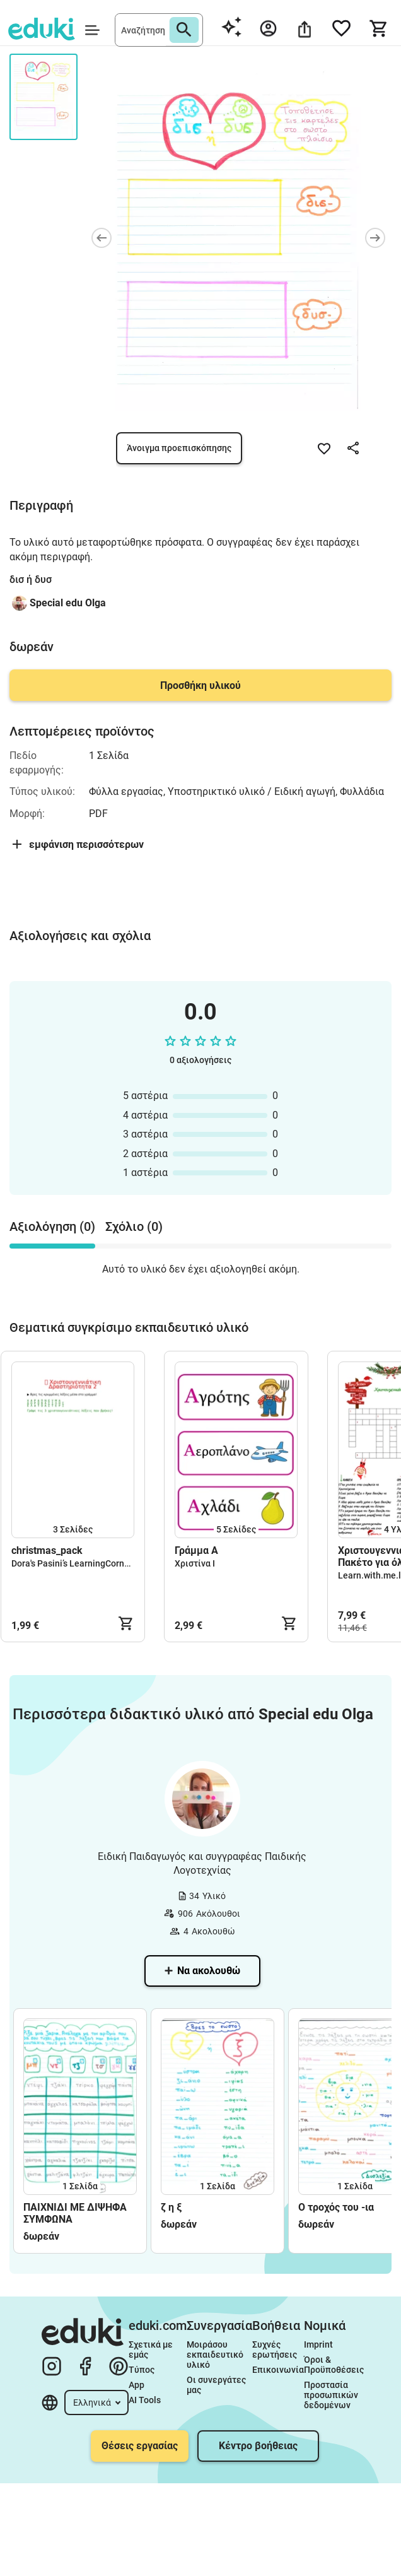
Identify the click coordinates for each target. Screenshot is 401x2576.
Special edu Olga (68, 603)
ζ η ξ (171, 2207)
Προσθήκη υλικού (200, 685)
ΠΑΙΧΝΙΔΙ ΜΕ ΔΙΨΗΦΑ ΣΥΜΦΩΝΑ (75, 2213)
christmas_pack (47, 1550)
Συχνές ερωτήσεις (274, 2349)
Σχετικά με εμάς (152, 2349)
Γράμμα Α (196, 1550)
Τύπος (141, 2370)
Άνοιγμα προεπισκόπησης (179, 448)
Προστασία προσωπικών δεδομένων (332, 2395)
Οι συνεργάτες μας (217, 2385)
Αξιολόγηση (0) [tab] (52, 1226)
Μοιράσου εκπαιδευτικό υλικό (216, 2354)
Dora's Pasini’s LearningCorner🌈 (77, 1563)
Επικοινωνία (278, 2370)
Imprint (318, 2344)
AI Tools (145, 2400)
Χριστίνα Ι (195, 1563)
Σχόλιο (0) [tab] (134, 1226)
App (136, 2385)
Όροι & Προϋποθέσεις (334, 2365)
